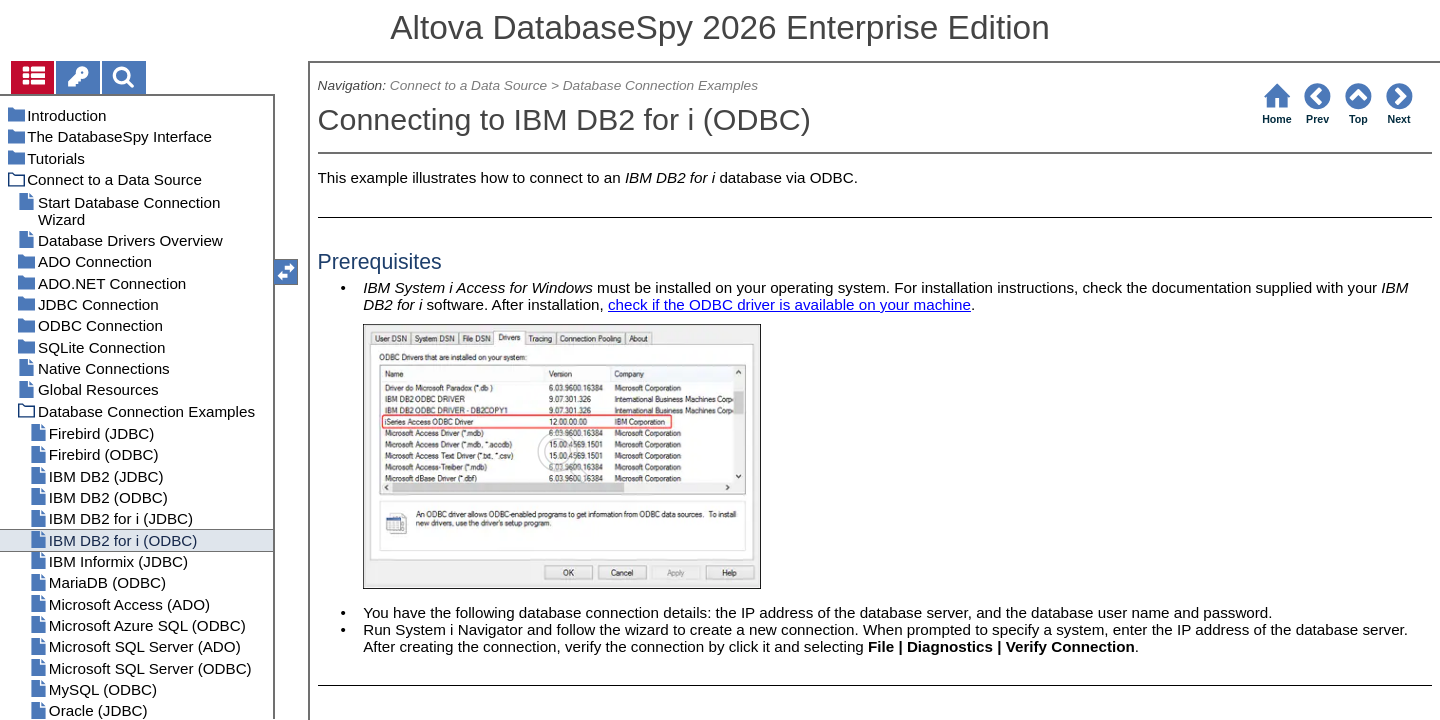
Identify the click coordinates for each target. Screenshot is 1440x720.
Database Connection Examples (660, 85)
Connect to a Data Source (468, 85)
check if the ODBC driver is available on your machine (789, 304)
